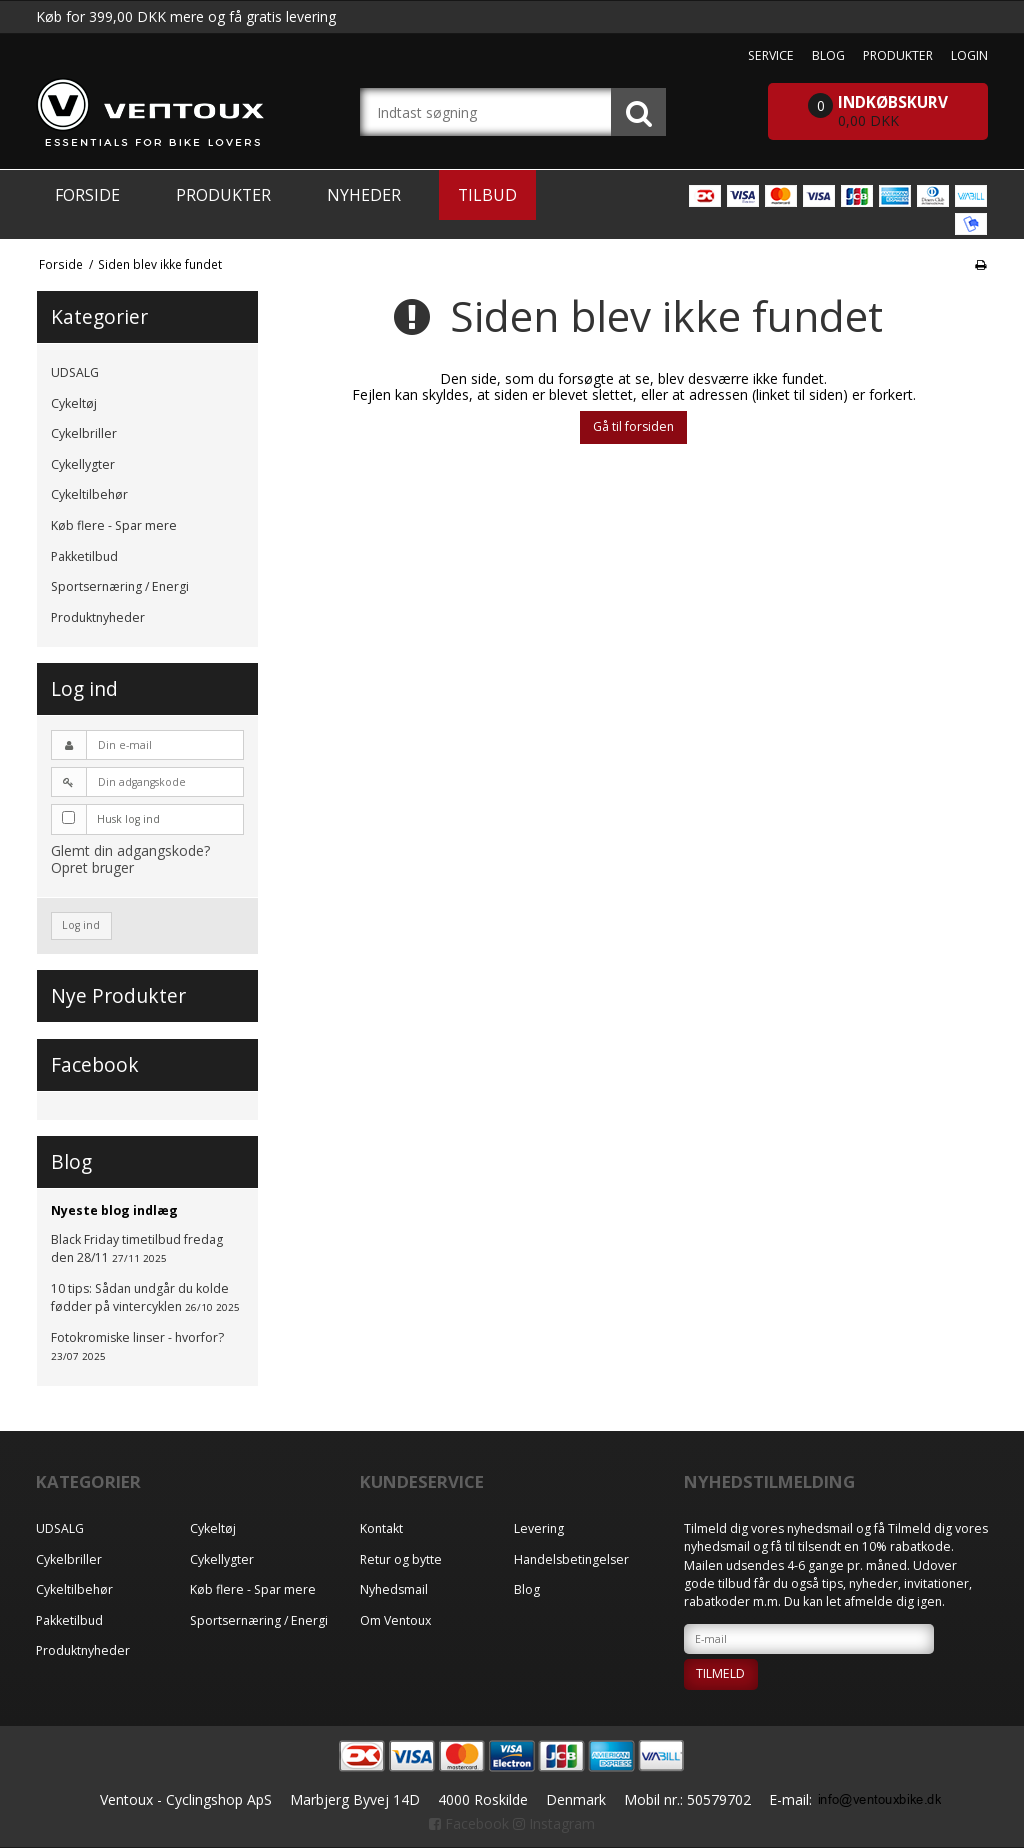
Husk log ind (128, 819)
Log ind (81, 925)
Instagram (554, 1823)
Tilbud (487, 195)
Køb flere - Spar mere (114, 525)
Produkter (223, 195)
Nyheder (364, 195)
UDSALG (75, 372)
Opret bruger (92, 867)
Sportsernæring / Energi (120, 586)
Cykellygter (83, 464)
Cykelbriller (84, 433)
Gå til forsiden (633, 426)
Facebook (469, 1823)
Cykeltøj (74, 403)
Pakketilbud (84, 556)
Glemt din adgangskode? (130, 850)
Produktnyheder (98, 617)
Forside (87, 195)
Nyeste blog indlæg (114, 1210)
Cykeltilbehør (89, 494)
